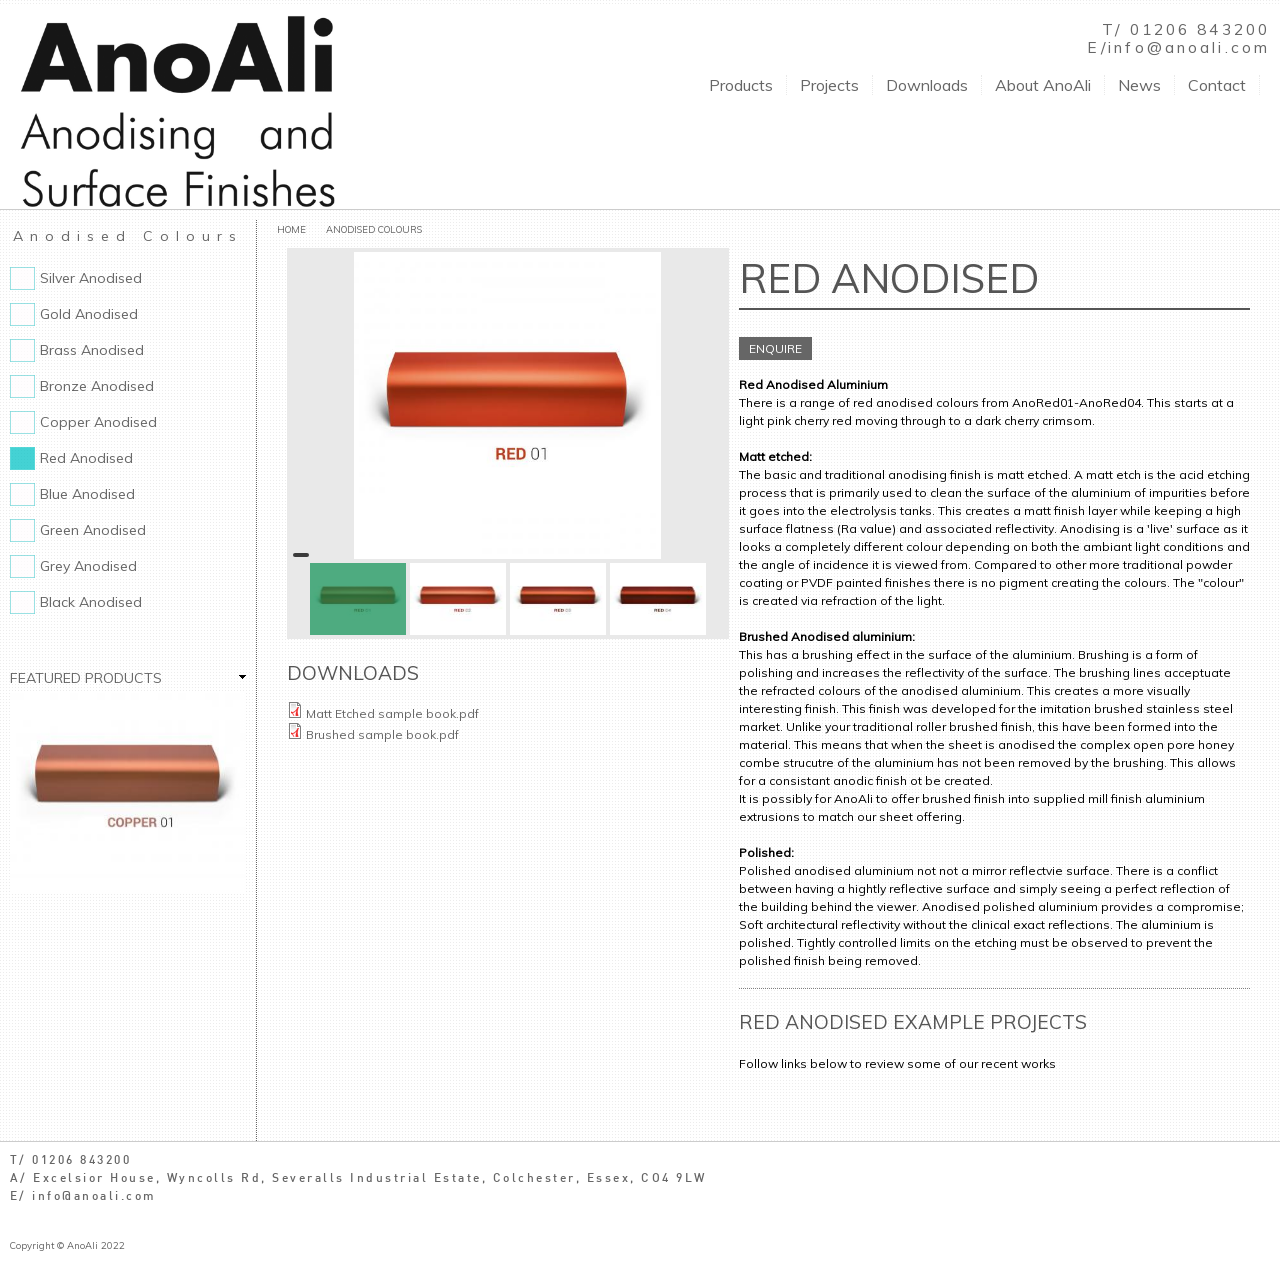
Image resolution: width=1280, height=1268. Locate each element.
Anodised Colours (374, 229)
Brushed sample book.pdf (382, 734)
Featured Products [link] (86, 678)
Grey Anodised (88, 566)
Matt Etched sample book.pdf (392, 713)
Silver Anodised (91, 278)
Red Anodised (86, 458)
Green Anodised (93, 530)
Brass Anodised (92, 350)
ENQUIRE (775, 348)
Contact (1217, 85)
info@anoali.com (1189, 47)
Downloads (927, 85)
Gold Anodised (89, 314)
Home (291, 229)
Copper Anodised (98, 422)
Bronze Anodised (97, 386)
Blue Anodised (87, 494)
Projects (829, 85)
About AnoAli (1043, 85)
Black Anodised (91, 602)
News (1139, 85)
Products (741, 85)
